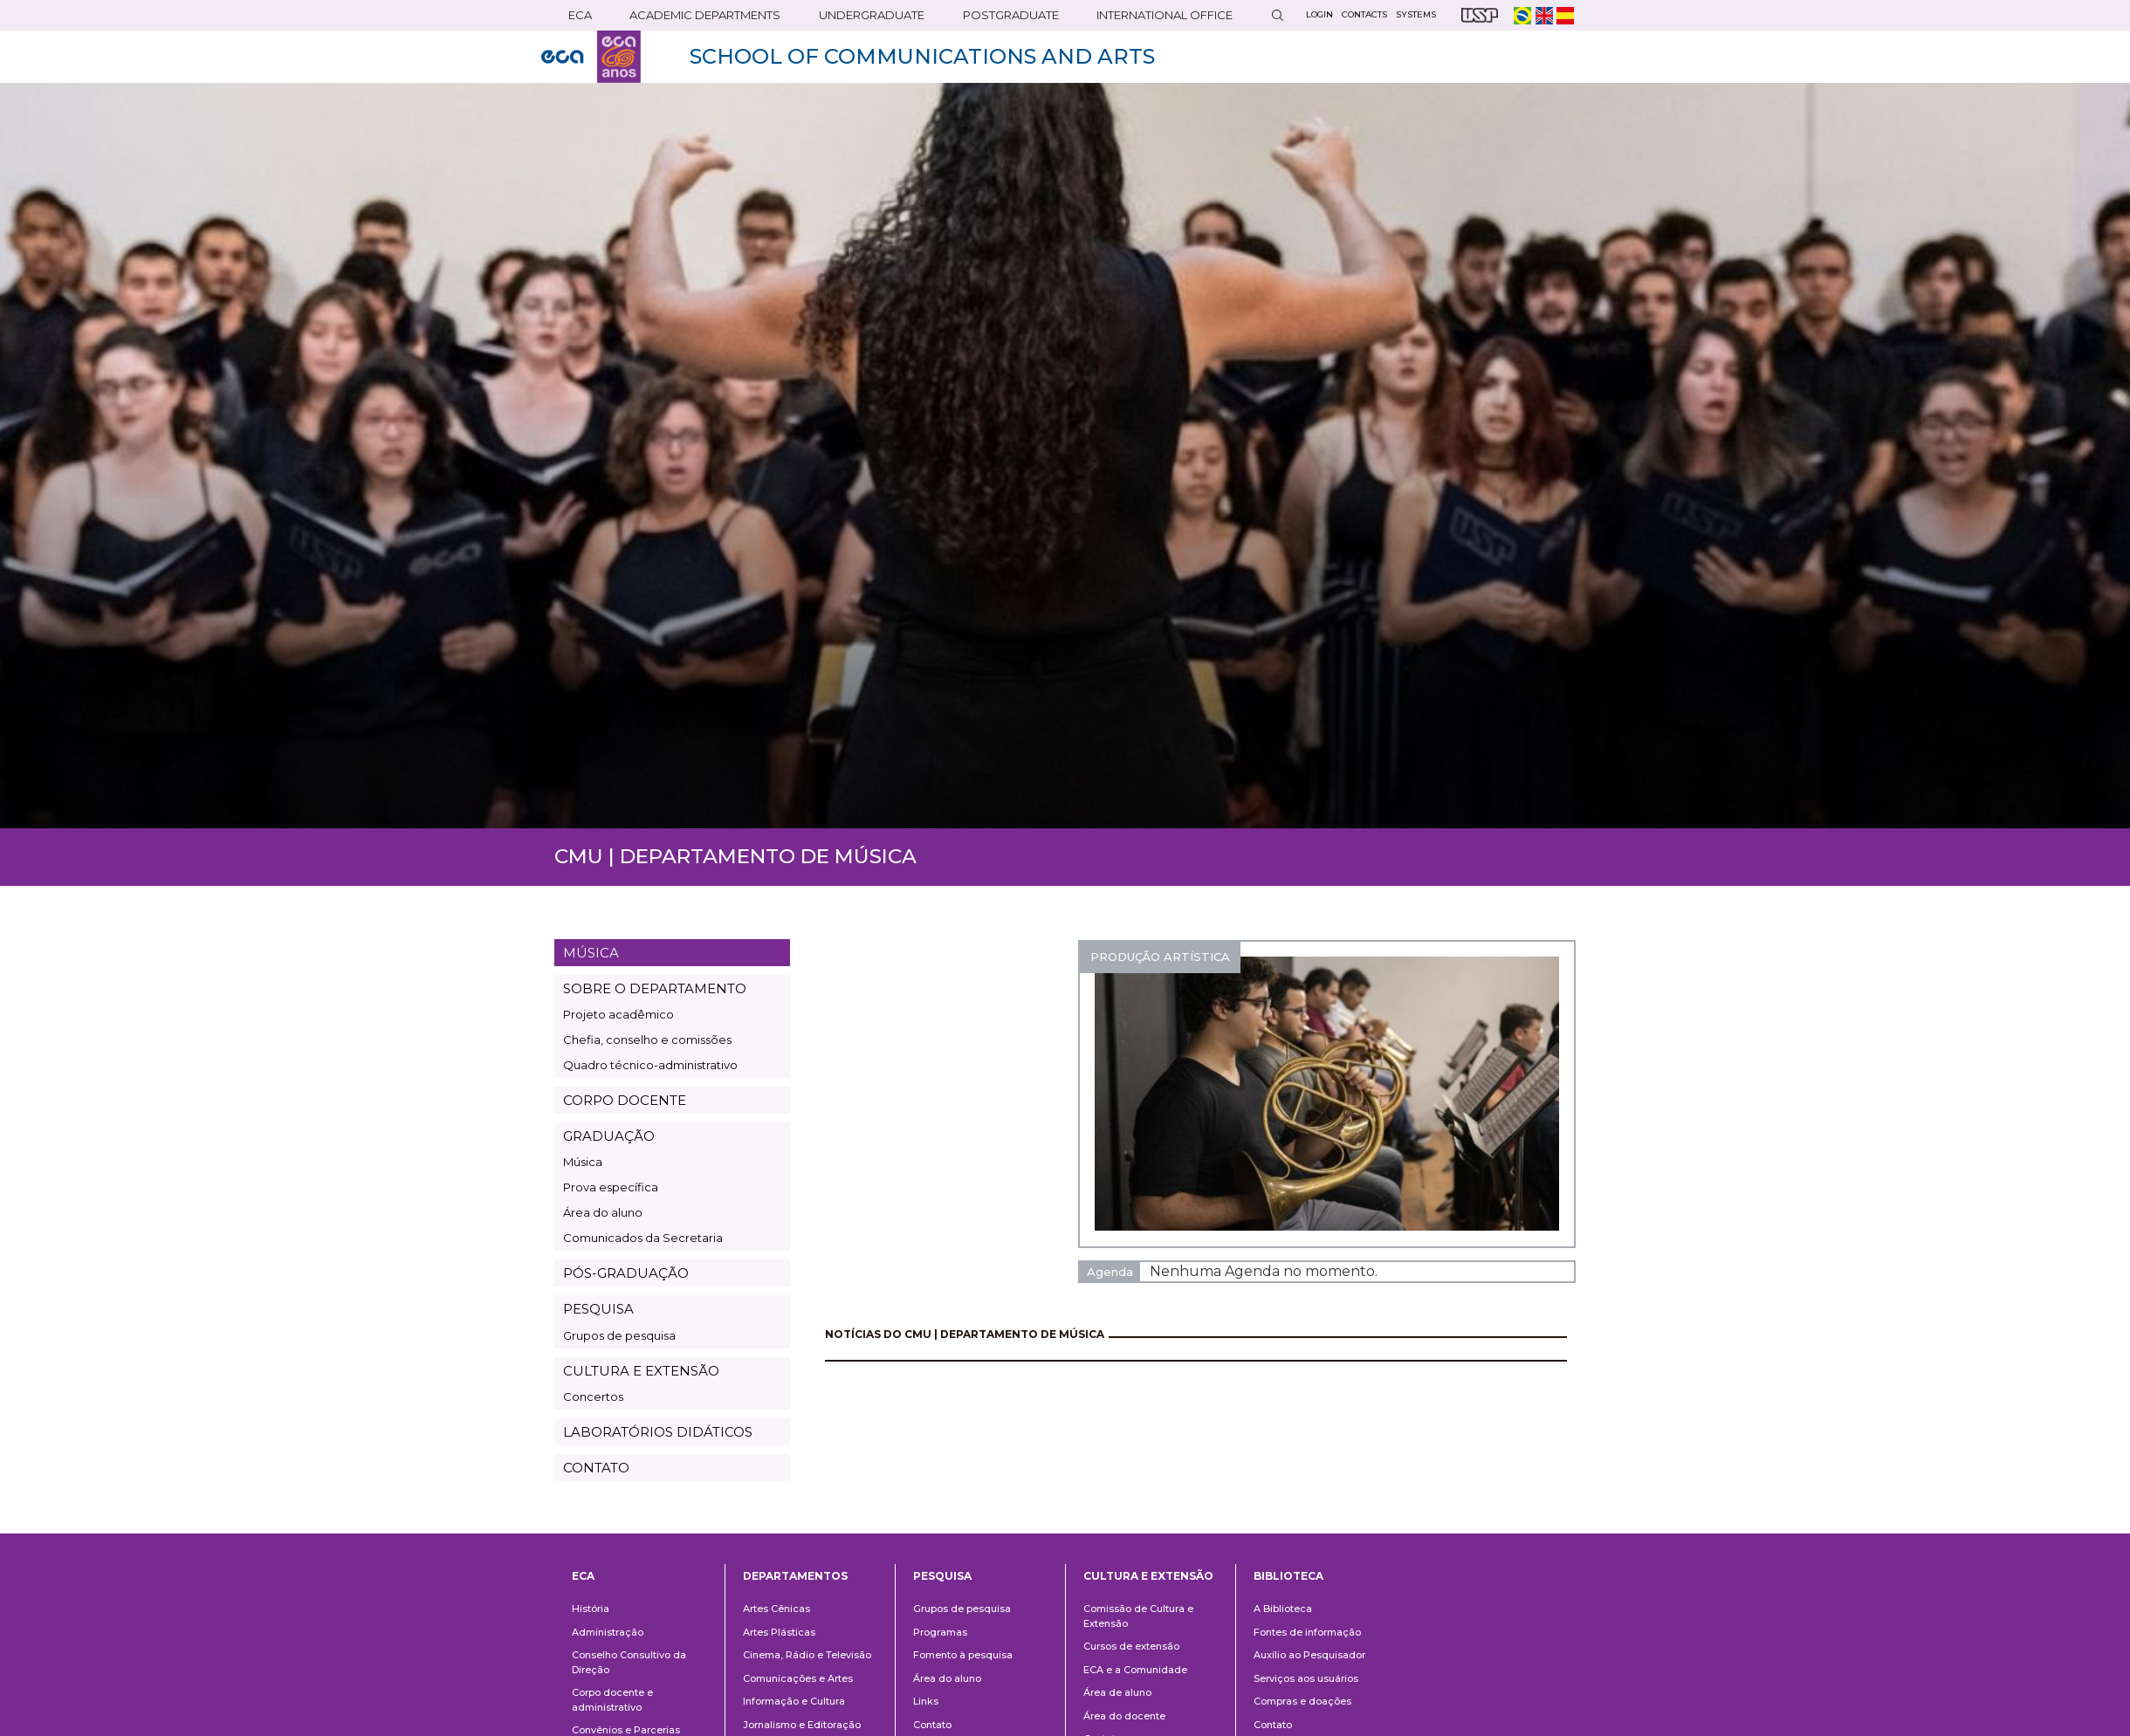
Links (925, 1701)
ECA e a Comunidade (1135, 1670)
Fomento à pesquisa (963, 1655)
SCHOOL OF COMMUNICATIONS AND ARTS (922, 56)
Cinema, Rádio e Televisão (807, 1655)
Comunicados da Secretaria (643, 1238)
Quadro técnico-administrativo (650, 1065)
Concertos (593, 1396)
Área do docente (1124, 1716)
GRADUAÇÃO (609, 1136)
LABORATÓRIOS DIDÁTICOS (657, 1432)
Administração (607, 1632)
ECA (580, 15)
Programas (940, 1632)
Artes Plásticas (779, 1632)
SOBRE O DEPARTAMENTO (654, 988)
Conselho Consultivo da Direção (629, 1662)
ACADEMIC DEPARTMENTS (704, 15)
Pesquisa (942, 1575)
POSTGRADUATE (1011, 15)
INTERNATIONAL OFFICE (1164, 15)
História (590, 1608)
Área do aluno (602, 1212)
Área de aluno (1117, 1692)
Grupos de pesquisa (619, 1335)
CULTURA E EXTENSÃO (641, 1370)
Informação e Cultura (794, 1701)
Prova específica (610, 1187)
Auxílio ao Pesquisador (1309, 1655)
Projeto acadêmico (618, 1014)
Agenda (1110, 1272)
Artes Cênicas (776, 1608)
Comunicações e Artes (798, 1678)
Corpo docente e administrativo (612, 1699)
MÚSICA (591, 952)
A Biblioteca (1283, 1608)
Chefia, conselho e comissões (647, 1039)
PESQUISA (598, 1308)
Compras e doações (1302, 1701)
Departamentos (795, 1575)
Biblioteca (1288, 1575)
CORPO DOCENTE (624, 1100)
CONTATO (596, 1467)
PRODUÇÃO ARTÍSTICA (1160, 957)
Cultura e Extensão (1148, 1575)
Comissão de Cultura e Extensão (1138, 1616)
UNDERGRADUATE (871, 15)
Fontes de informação (1307, 1632)
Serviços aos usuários (1306, 1678)
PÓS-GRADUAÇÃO (626, 1273)
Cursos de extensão (1131, 1646)
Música (582, 1162)
